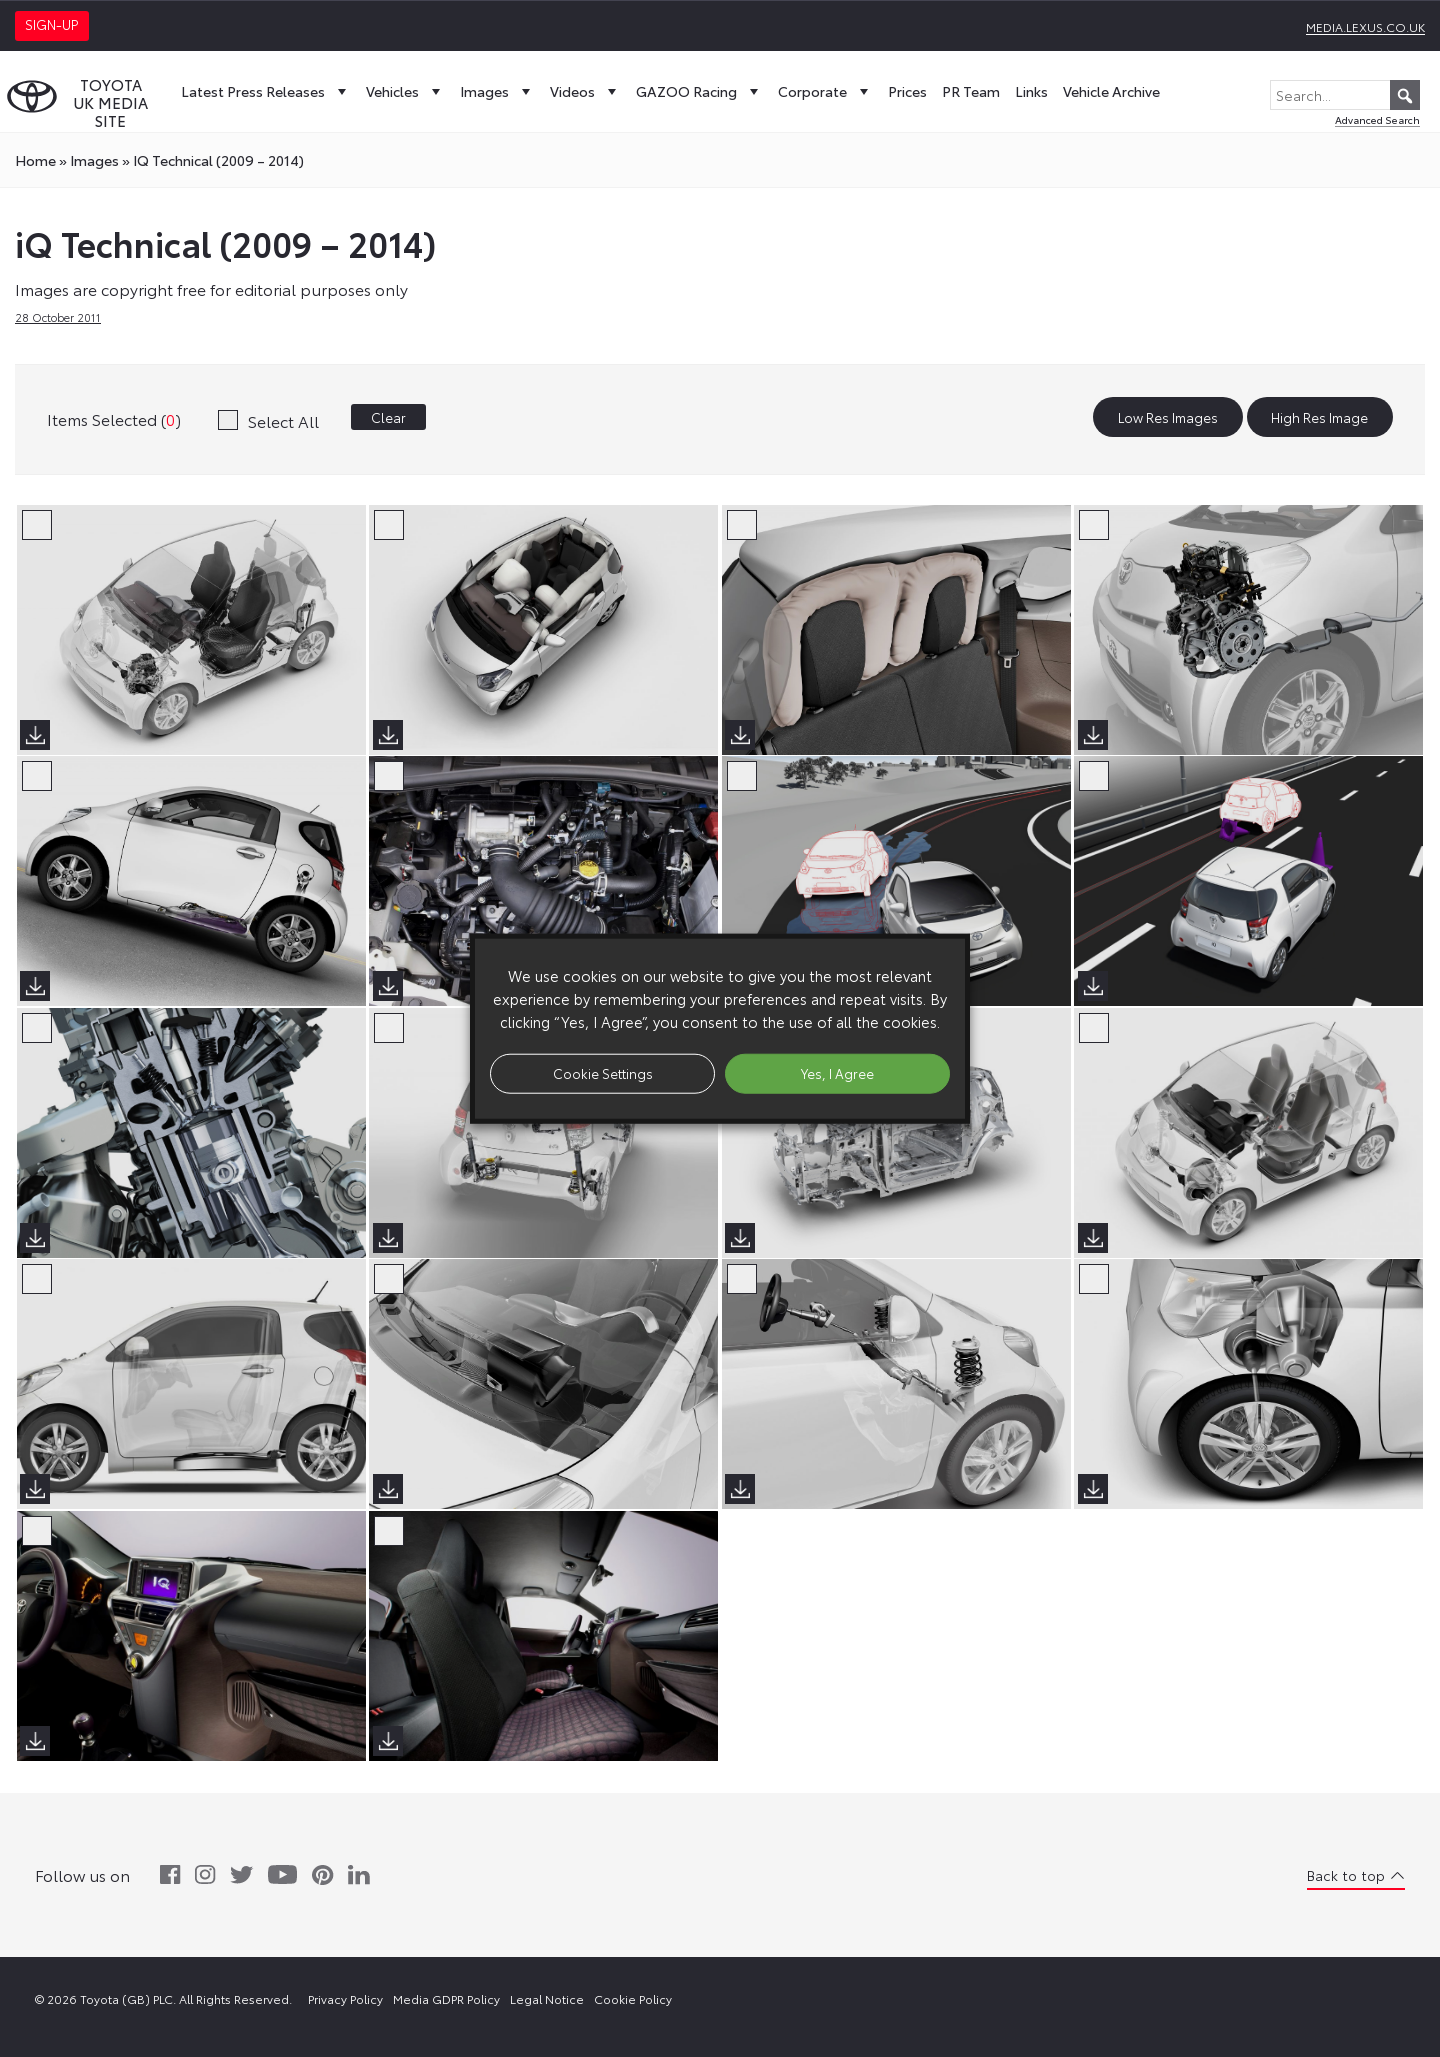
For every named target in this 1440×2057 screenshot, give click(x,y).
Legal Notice (547, 1998)
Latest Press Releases (266, 91)
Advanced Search (1377, 119)
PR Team (971, 91)
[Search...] (1345, 95)
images (94, 160)
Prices (907, 91)
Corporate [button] (825, 91)
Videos (585, 91)
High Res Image (1319, 417)
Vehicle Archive (1111, 91)
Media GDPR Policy (446, 1998)
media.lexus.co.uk (1365, 26)
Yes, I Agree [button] (837, 1073)
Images (497, 91)
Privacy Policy (345, 1998)
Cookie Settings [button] (603, 1073)
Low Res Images (1168, 417)
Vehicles (405, 91)
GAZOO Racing (699, 91)
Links (1031, 91)
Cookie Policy (633, 1998)
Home (35, 160)
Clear (388, 417)
